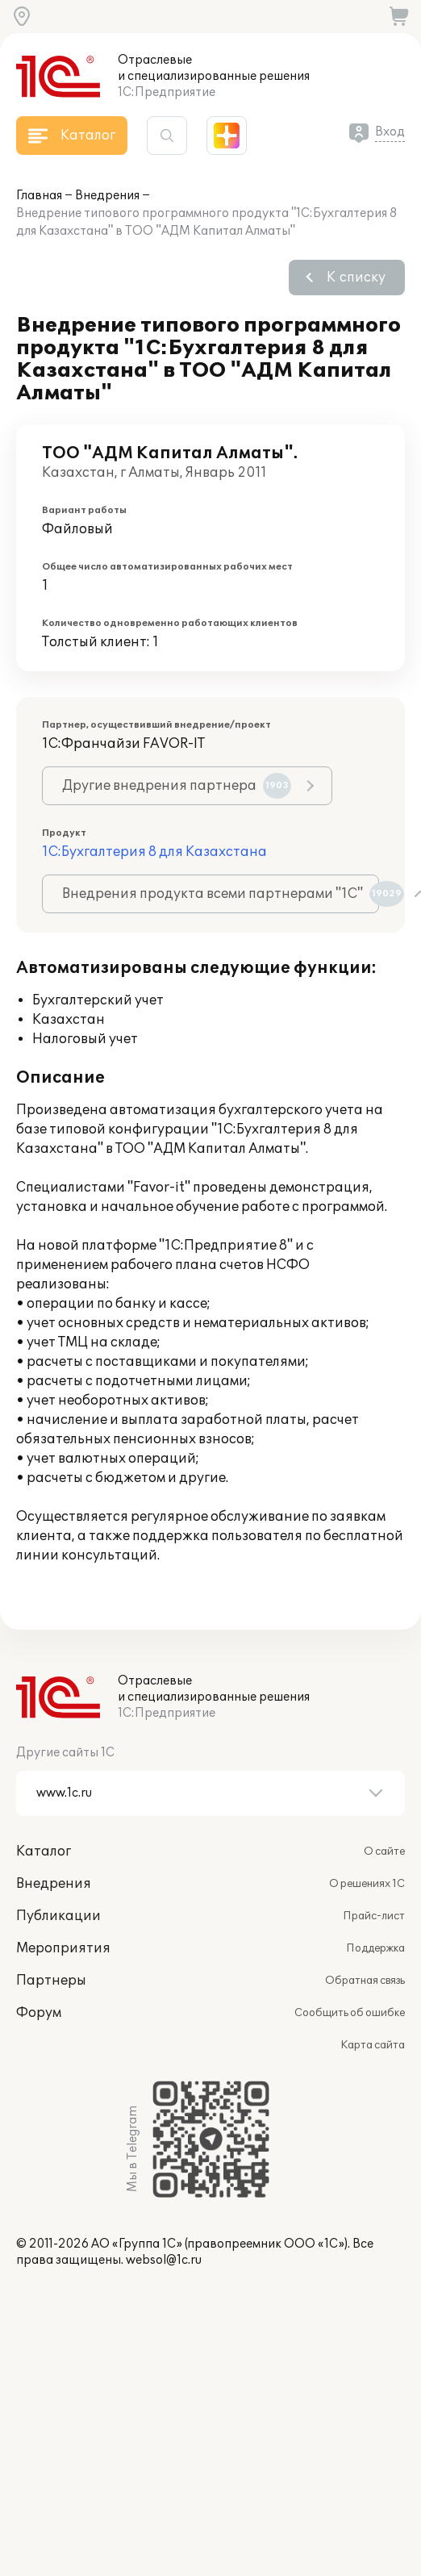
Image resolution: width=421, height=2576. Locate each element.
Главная (39, 195)
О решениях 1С (367, 1883)
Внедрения (107, 195)
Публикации (58, 1916)
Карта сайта (372, 2045)
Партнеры (51, 1981)
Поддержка (375, 1948)
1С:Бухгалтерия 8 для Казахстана (154, 852)
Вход (390, 132)
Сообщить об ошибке (349, 2012)
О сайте (384, 1851)
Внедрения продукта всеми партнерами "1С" (220, 894)
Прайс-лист (374, 1916)
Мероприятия (63, 1948)
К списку (356, 277)
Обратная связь (365, 1980)
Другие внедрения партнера (176, 786)
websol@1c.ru (164, 2260)
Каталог (43, 1851)
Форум (38, 2013)
